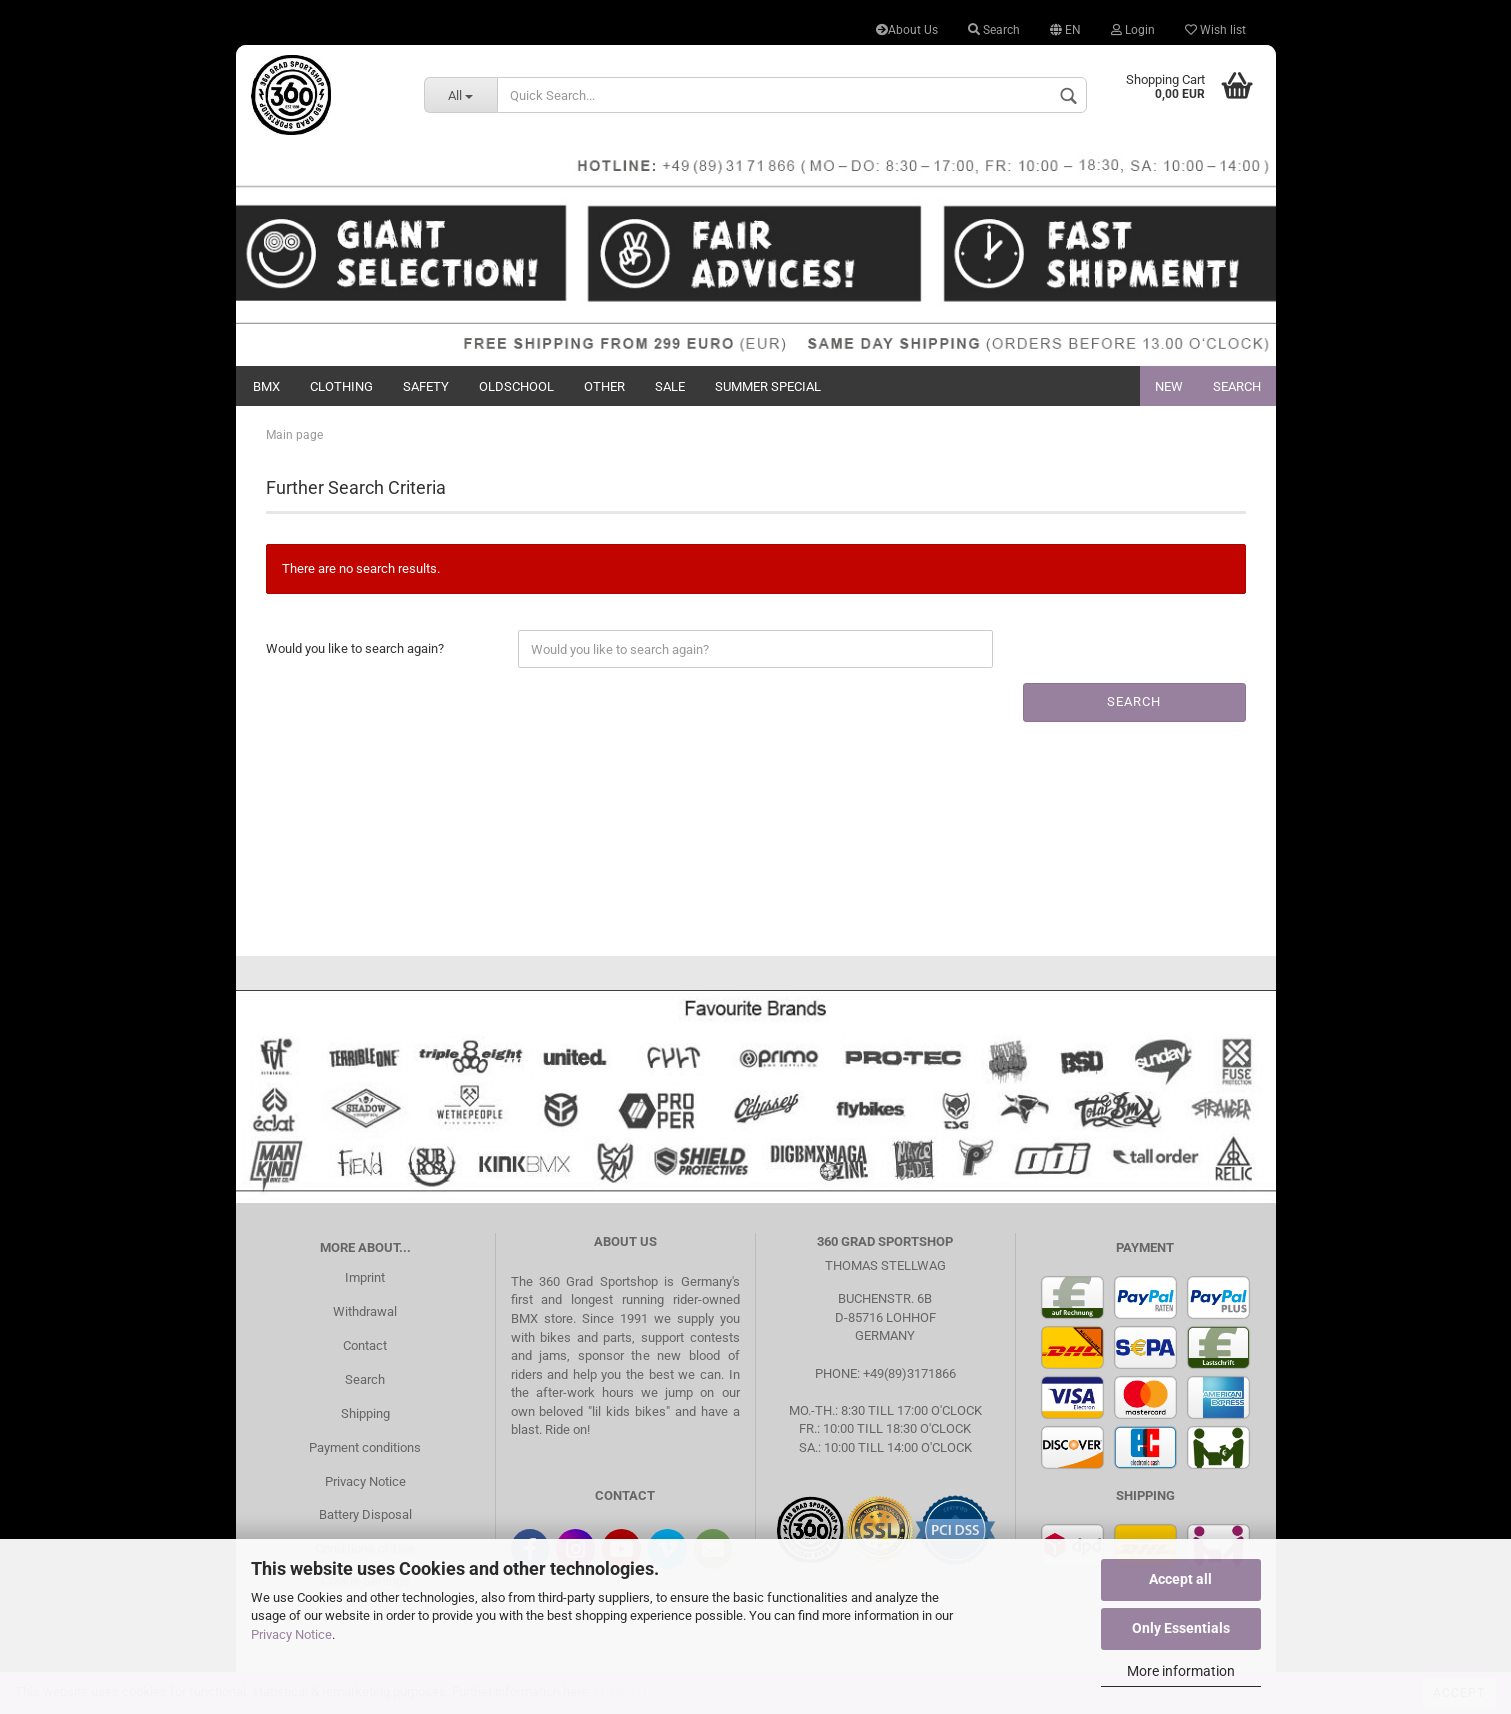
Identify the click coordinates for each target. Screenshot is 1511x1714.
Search (994, 30)
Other (604, 386)
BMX (266, 386)
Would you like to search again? (355, 648)
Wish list (1215, 30)
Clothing (341, 386)
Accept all (1180, 1579)
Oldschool (516, 386)
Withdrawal (365, 1311)
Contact (365, 1345)
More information (1181, 1671)
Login (1133, 30)
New (1169, 386)
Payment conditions (365, 1447)
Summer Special (768, 386)
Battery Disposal (365, 1514)
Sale (670, 386)
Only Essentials (1181, 1628)
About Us (907, 30)
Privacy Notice (291, 1634)
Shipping (365, 1413)
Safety (426, 386)
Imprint (365, 1277)
